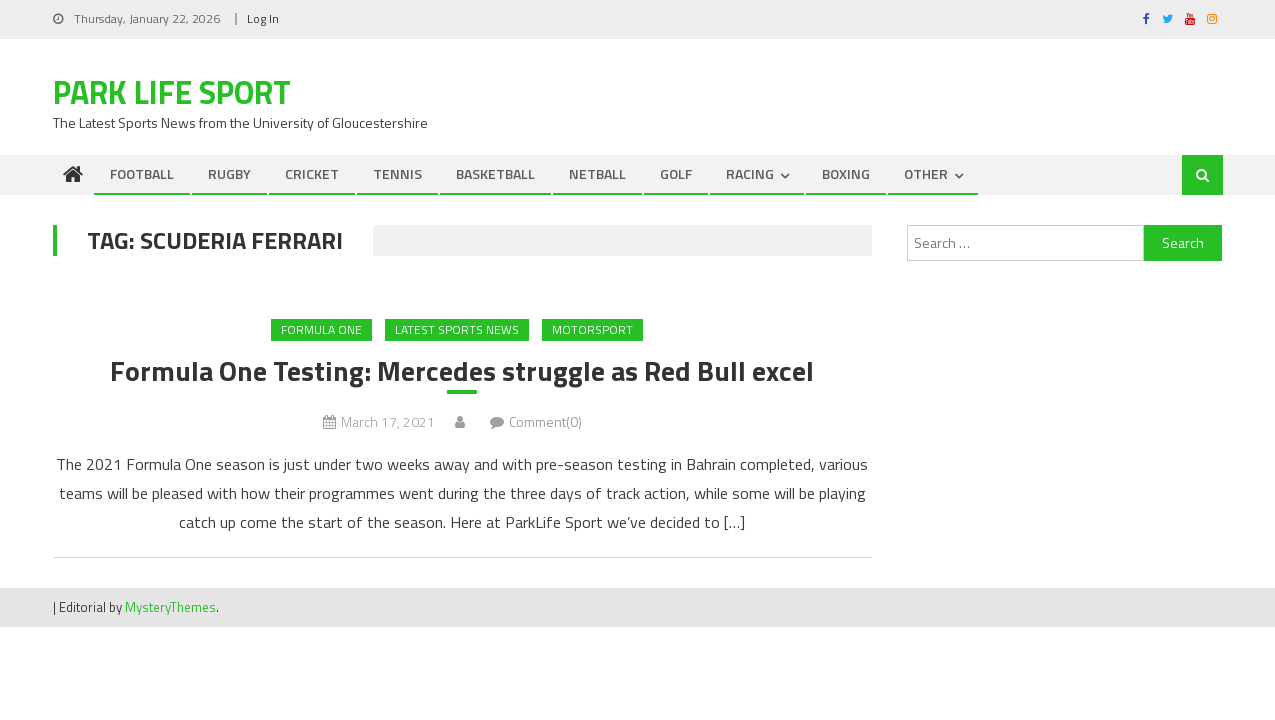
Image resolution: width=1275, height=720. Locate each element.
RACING (750, 173)
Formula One (321, 329)
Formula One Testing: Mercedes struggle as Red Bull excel (462, 371)
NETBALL (597, 173)
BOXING (846, 173)
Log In (263, 18)
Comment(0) (545, 421)
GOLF (676, 173)
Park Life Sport (172, 92)
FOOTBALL (142, 173)
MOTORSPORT (592, 329)
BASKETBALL (495, 173)
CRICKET (312, 173)
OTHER (926, 173)
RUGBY (229, 173)
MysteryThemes (170, 607)
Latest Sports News (457, 329)
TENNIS (397, 173)
